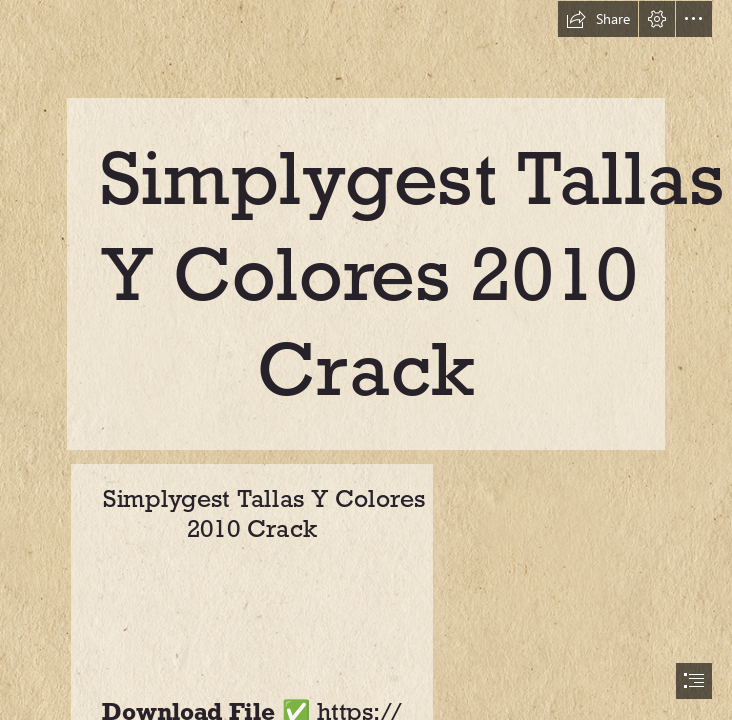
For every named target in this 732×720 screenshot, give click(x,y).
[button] (598, 19)
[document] (366, 360)
